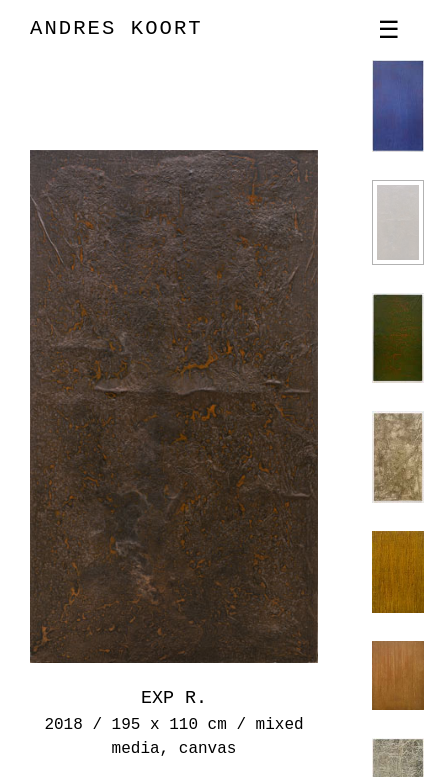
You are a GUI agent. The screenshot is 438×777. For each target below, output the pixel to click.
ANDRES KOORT (116, 28)
